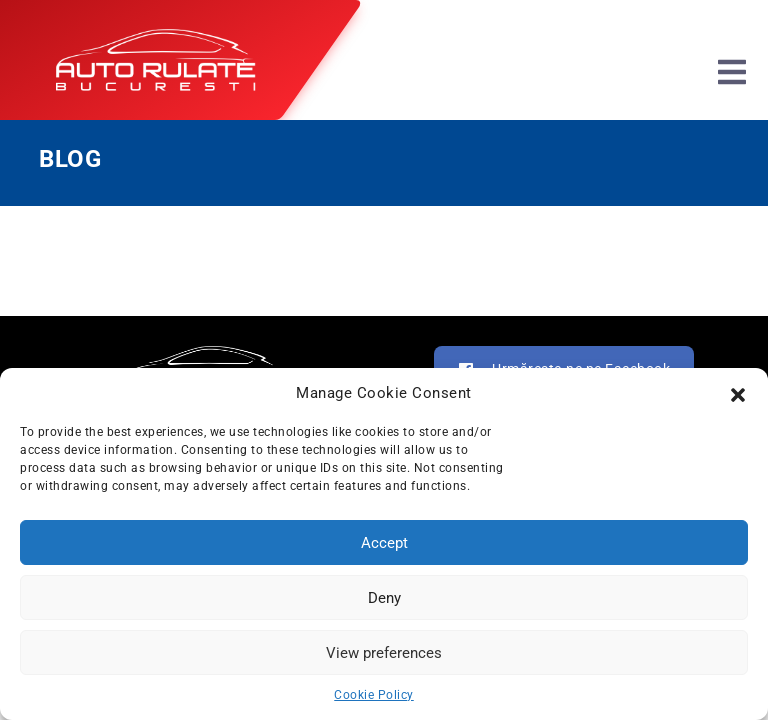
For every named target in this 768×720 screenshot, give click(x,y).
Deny (384, 598)
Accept (384, 543)
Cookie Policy (374, 695)
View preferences (384, 653)
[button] (738, 393)
